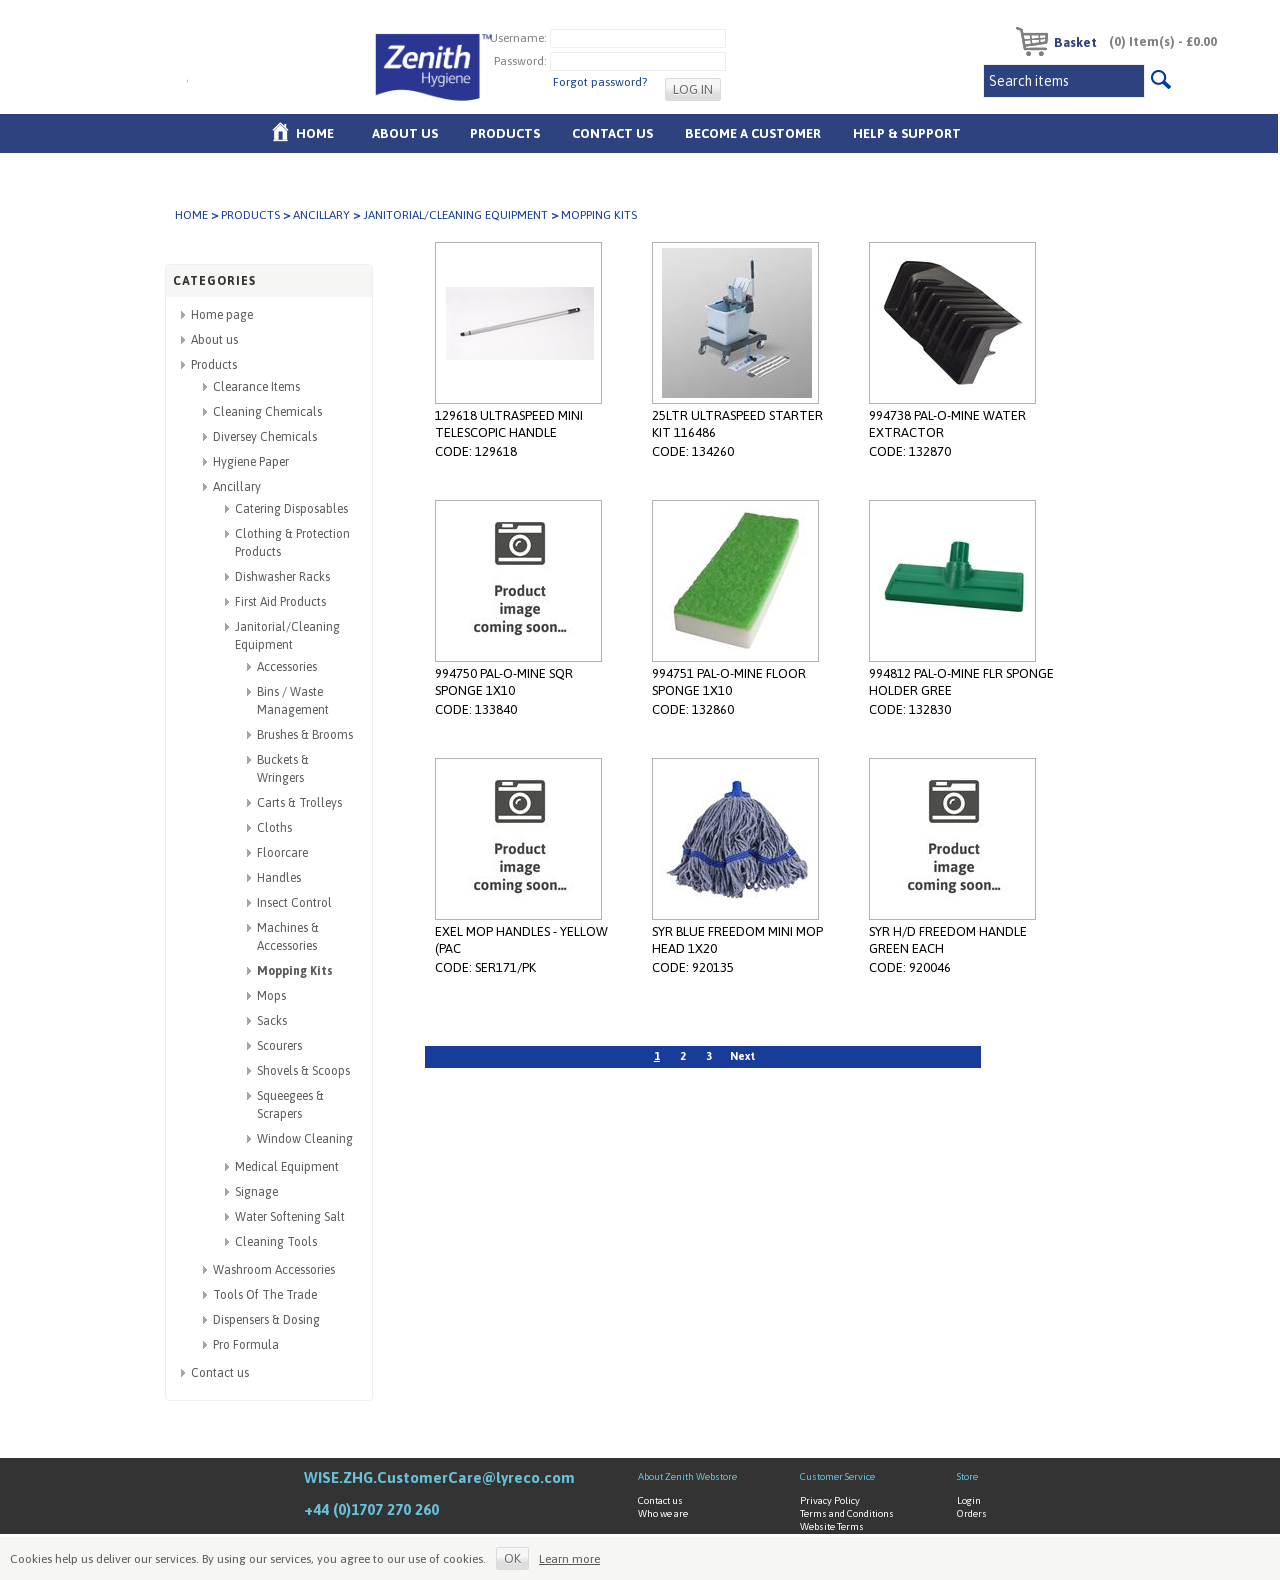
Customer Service (837, 1476)
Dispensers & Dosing (266, 1320)
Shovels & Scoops (303, 1071)
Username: (518, 38)
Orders (972, 1513)
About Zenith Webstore (687, 1476)
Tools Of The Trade (265, 1295)
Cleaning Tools (276, 1242)
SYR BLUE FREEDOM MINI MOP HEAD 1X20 (737, 940)
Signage (256, 1192)
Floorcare (282, 853)
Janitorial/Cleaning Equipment (455, 215)
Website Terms (832, 1526)
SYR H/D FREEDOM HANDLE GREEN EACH (948, 940)
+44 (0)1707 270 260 (371, 1509)
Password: (520, 61)
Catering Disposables (291, 509)
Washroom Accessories (274, 1270)
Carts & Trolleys (299, 803)
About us (405, 133)
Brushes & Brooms (305, 735)
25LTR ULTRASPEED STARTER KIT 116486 (737, 424)
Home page (222, 315)
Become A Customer (753, 133)
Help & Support (907, 133)
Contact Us (612, 133)
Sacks (272, 1021)
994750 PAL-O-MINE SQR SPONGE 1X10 (504, 682)
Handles (279, 878)
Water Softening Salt (290, 1217)
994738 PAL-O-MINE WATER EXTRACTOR (947, 424)
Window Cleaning (305, 1139)
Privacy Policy (830, 1500)
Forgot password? (600, 82)
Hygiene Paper (251, 462)
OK (512, 1558)
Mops (271, 996)
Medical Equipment (287, 1167)
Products (505, 133)
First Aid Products (280, 602)
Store (967, 1476)
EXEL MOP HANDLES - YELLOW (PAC (521, 940)
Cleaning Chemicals (267, 412)
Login (969, 1500)
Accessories (287, 667)
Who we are (663, 1513)
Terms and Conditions (847, 1513)
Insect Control (294, 903)
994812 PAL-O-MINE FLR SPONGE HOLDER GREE (961, 682)
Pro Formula (246, 1345)
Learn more (569, 1559)
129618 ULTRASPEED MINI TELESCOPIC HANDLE (509, 424)
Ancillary (321, 215)
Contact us (220, 1373)
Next (742, 1056)
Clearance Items (256, 387)
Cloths (274, 828)
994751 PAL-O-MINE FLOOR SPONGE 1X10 (729, 682)
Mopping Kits (295, 971)
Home (315, 133)
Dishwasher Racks (282, 577)
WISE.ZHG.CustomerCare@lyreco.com (439, 1477)
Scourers (279, 1046)
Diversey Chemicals (265, 437)
